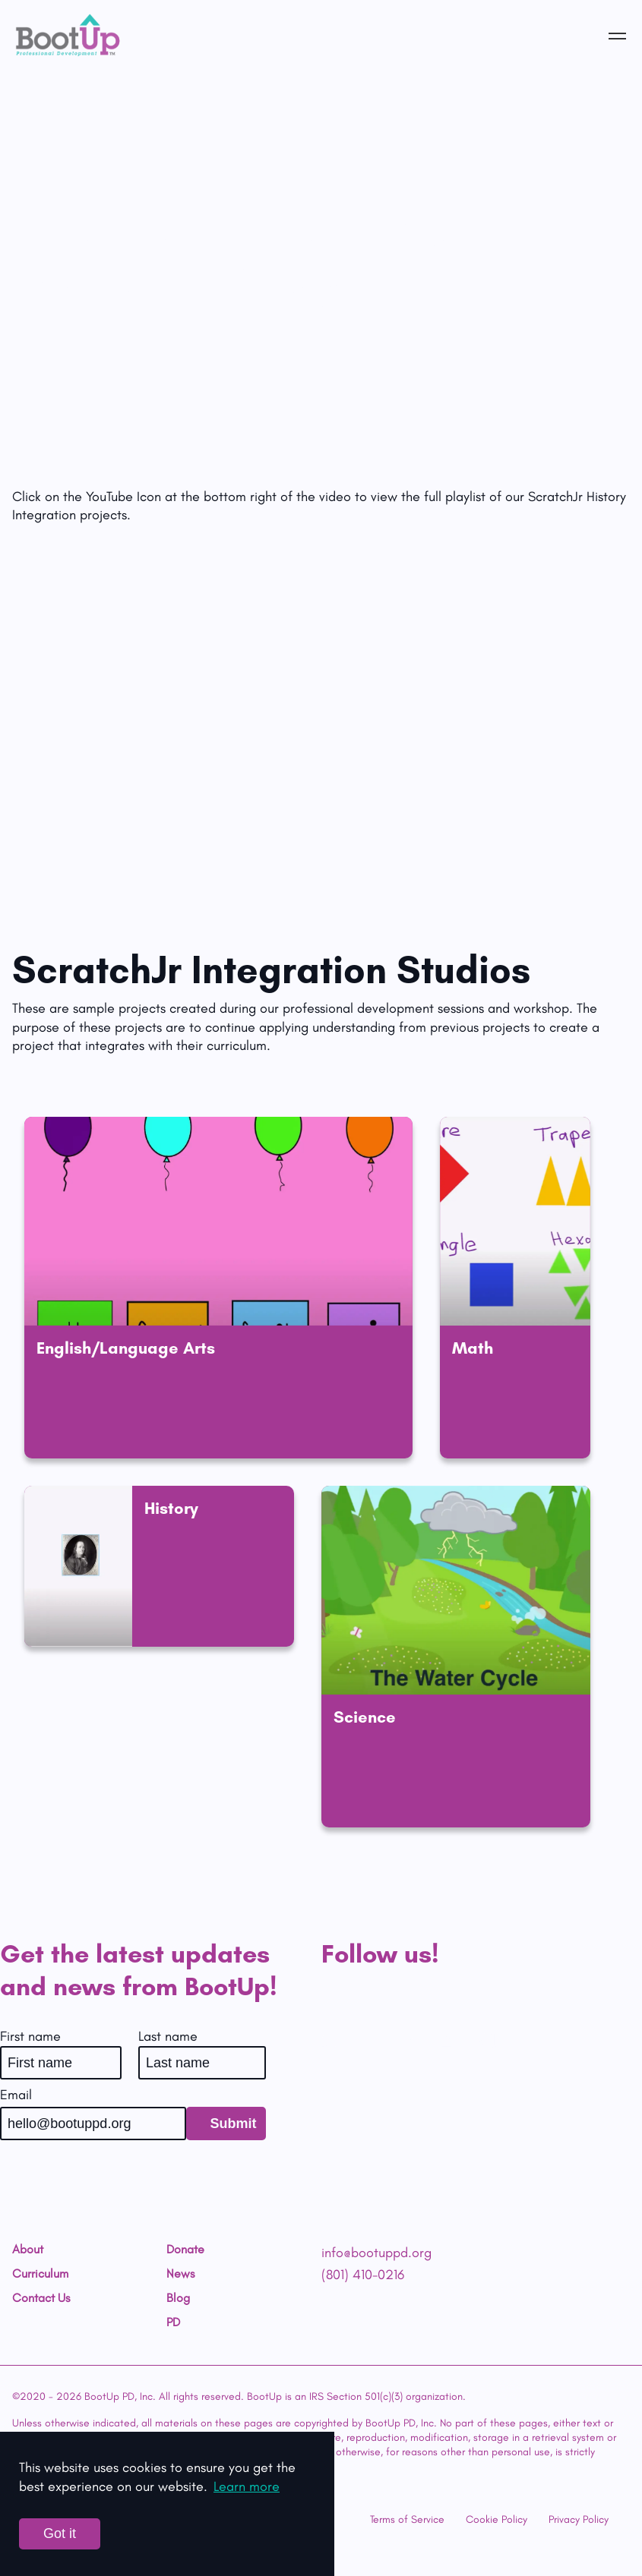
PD (173, 2322)
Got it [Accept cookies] (59, 2533)
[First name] (61, 2062)
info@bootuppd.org (376, 2252)
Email (16, 2094)
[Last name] (202, 2062)
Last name (168, 2036)
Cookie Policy (496, 2519)
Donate (185, 2249)
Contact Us (41, 2298)
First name (30, 2036)
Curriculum (40, 2274)
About (27, 2249)
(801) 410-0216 (362, 2274)
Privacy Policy (579, 2519)
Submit (233, 2123)
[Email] (93, 2123)
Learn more (246, 2486)
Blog (178, 2298)
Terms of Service (407, 2519)
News (180, 2274)
